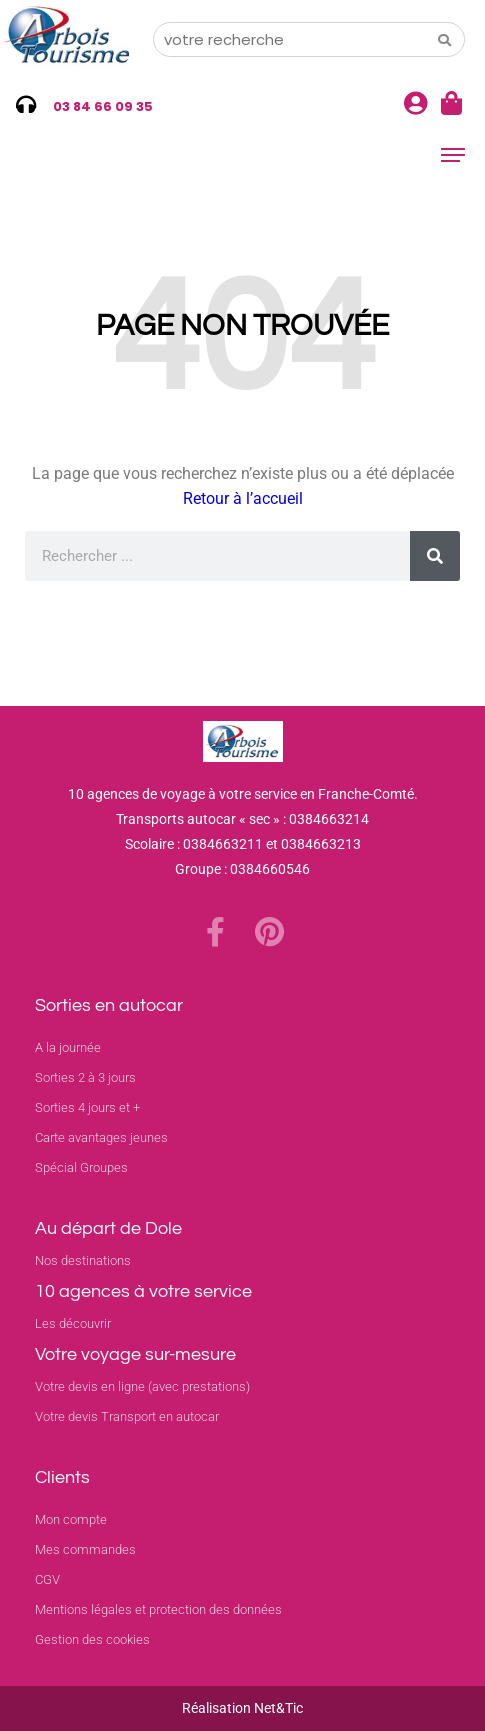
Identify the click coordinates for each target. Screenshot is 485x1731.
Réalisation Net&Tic (242, 1708)
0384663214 (329, 819)
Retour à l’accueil (243, 498)
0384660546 (270, 869)
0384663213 (321, 844)
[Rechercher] (435, 556)
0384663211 (223, 844)
